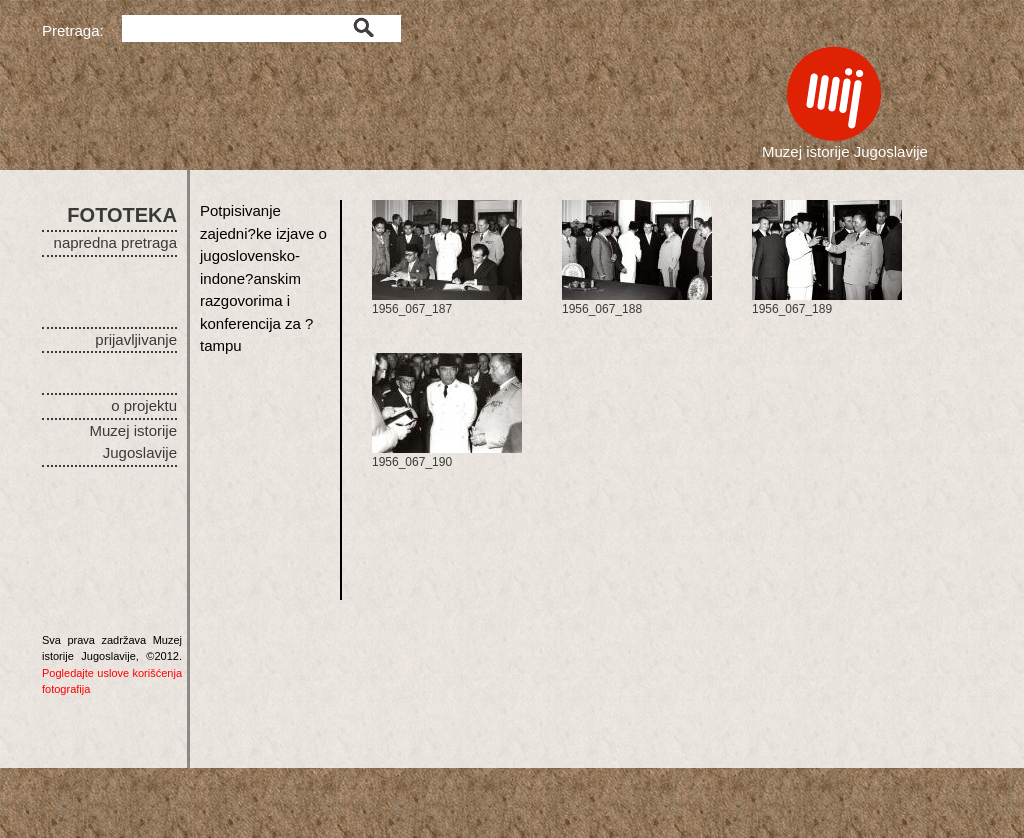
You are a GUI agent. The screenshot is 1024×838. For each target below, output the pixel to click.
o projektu (144, 405)
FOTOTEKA (122, 215)
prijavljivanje (136, 339)
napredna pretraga (115, 242)
